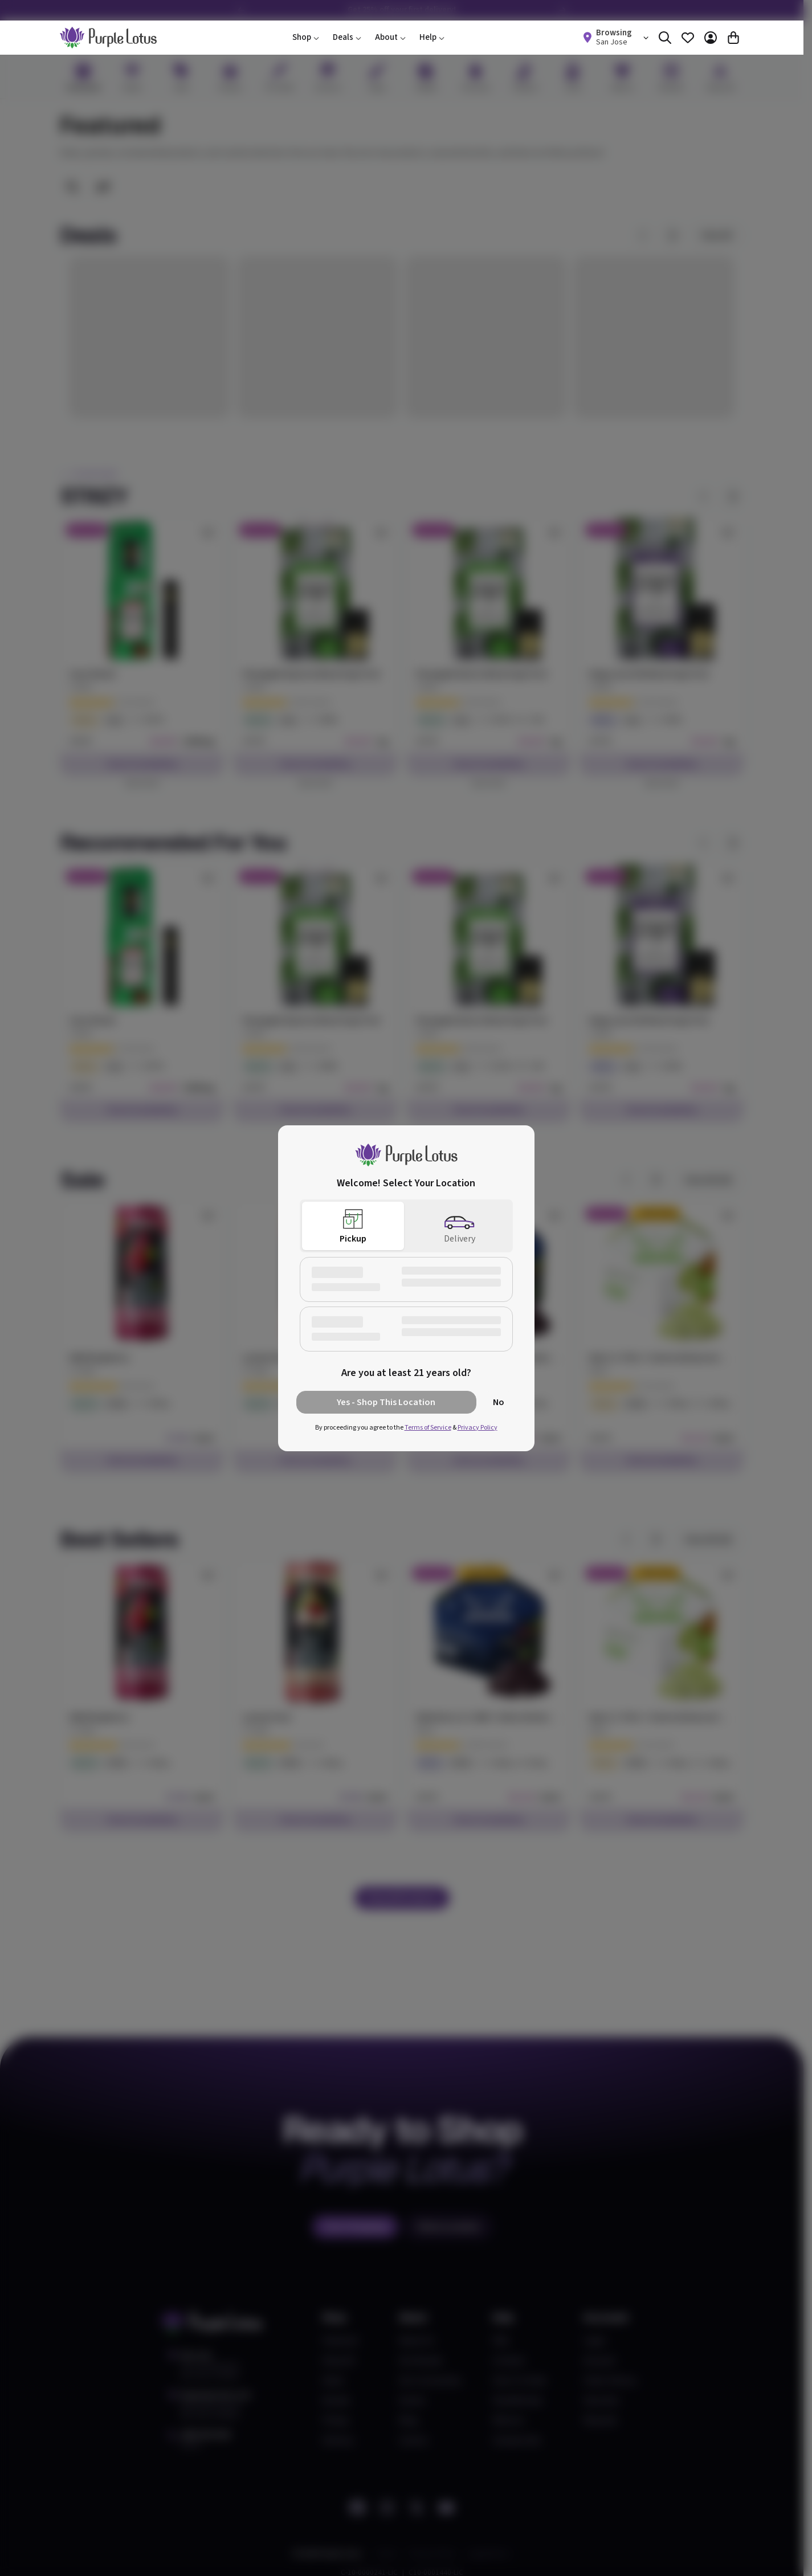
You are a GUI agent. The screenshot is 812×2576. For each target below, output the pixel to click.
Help (431, 37)
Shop (305, 37)
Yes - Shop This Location (386, 1402)
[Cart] (733, 37)
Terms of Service (428, 1427)
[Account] (710, 37)
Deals (347, 37)
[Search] (665, 37)
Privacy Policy (477, 1427)
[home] (108, 37)
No (498, 1402)
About (390, 37)
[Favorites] (688, 37)
